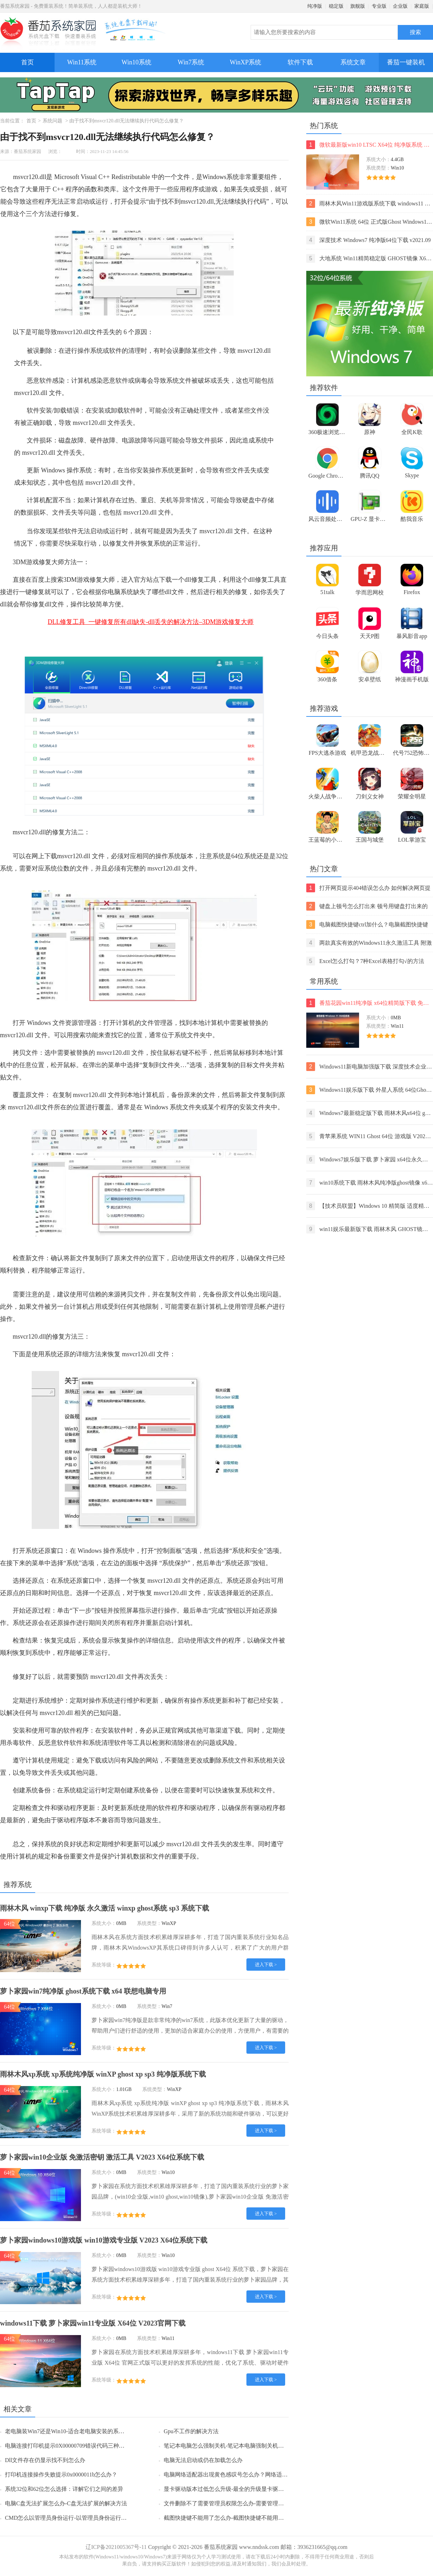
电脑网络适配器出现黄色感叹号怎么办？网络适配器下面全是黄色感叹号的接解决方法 (271, 2475)
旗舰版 (357, 6)
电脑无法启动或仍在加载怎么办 (203, 2460)
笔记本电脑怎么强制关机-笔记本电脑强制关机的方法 (229, 2446)
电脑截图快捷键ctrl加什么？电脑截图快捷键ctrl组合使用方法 (367, 924)
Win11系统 (82, 62)
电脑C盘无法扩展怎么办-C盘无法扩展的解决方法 (66, 2503)
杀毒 (12, 1742)
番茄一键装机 (408, 59)
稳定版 (336, 6)
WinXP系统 (245, 62)
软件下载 (300, 62)
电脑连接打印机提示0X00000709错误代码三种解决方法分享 (79, 2446)
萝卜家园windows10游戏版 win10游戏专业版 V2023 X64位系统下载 (103, 2240)
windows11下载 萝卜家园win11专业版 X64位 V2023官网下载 (93, 2323)
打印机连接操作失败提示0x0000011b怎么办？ (61, 2475)
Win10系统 (136, 62)
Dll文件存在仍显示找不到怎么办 (45, 2460)
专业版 (379, 6)
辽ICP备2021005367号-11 (116, 2547)
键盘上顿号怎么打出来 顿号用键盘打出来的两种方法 (367, 906)
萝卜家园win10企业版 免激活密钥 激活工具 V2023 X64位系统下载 (102, 2157)
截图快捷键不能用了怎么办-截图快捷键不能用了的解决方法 (238, 2518)
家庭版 (421, 6)
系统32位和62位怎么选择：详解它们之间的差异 (64, 2489)
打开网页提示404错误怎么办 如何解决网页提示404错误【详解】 (368, 888)
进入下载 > (266, 1964)
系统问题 (52, 120)
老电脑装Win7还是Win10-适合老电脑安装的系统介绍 (70, 2431)
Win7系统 (191, 62)
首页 (27, 62)
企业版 (400, 6)
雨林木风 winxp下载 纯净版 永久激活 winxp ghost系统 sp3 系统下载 (104, 1908)
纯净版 (314, 6)
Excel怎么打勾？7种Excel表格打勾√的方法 (365, 961)
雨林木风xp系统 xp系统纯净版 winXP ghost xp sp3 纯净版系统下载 (103, 2074)
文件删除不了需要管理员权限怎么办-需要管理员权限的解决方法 (243, 2503)
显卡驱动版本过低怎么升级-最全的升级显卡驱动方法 (229, 2489)
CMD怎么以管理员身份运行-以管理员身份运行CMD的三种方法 (83, 2518)
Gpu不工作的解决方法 (191, 2431)
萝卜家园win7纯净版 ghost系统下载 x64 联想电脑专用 (83, 1991)
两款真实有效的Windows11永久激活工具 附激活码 (369, 942)
